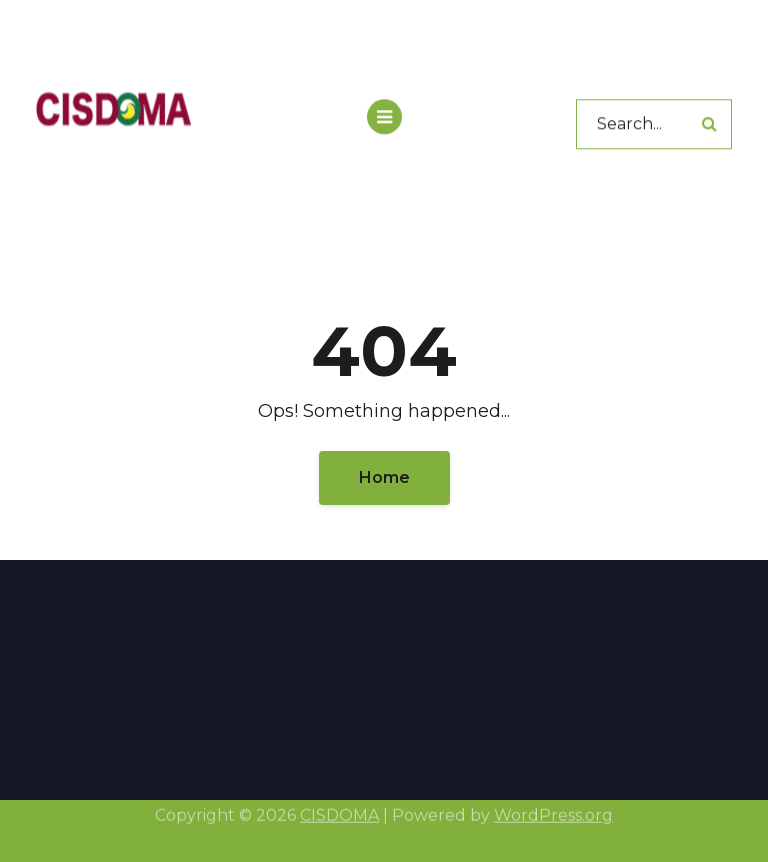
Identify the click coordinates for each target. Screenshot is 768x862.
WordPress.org (553, 811)
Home (384, 477)
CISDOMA (339, 811)
